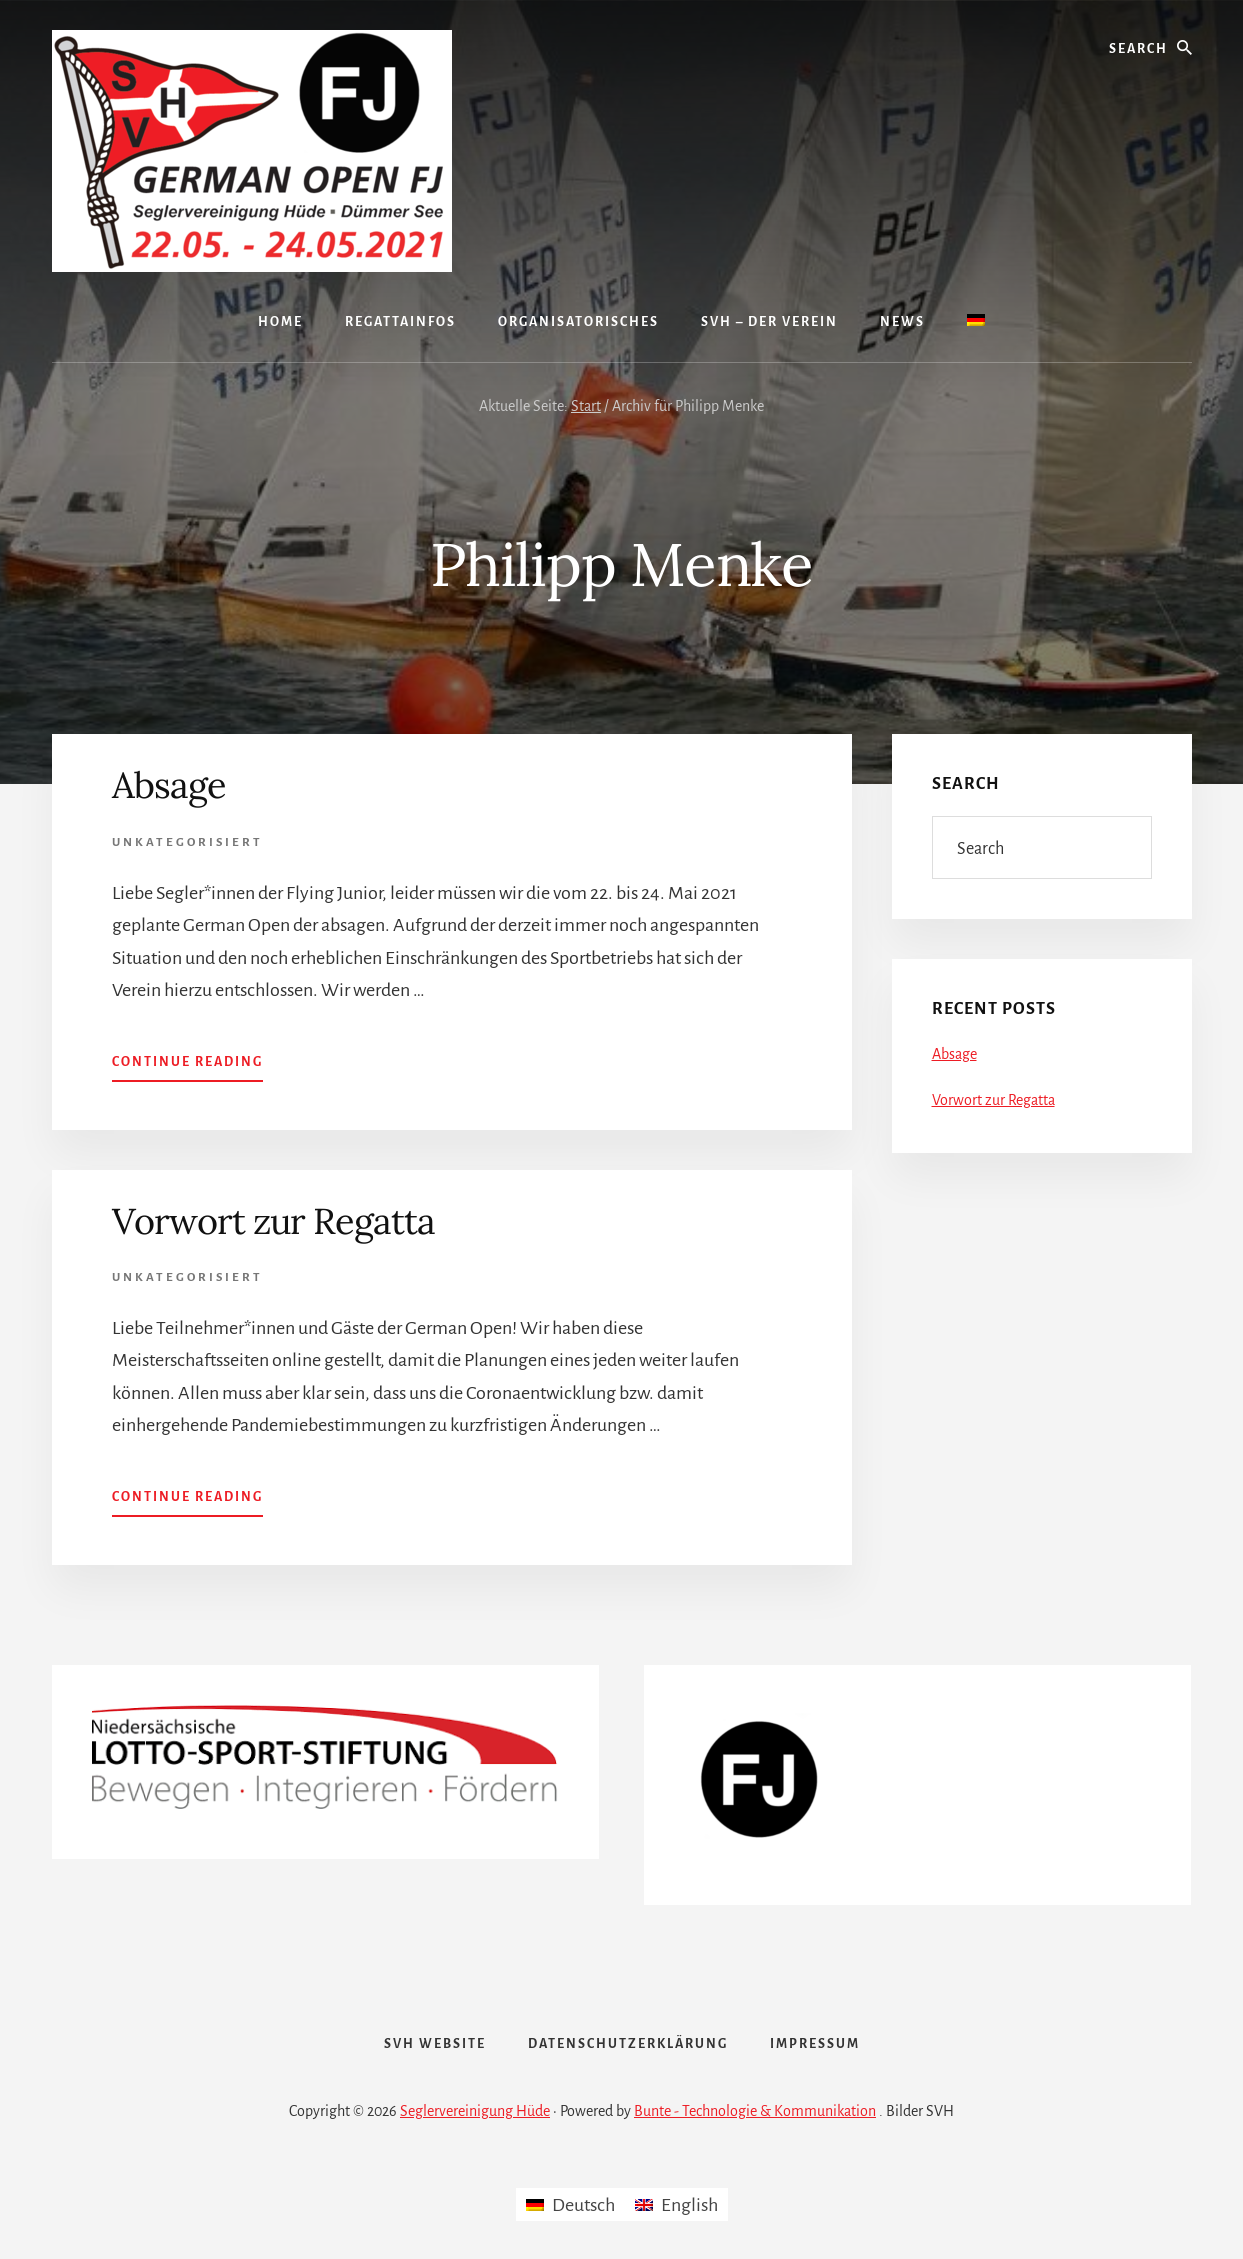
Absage (169, 785)
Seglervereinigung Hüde (475, 2111)
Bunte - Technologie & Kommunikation (755, 2111)
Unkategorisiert (187, 842)
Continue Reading (187, 1059)
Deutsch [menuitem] (583, 2205)
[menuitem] (976, 322)
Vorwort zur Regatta (273, 1221)
